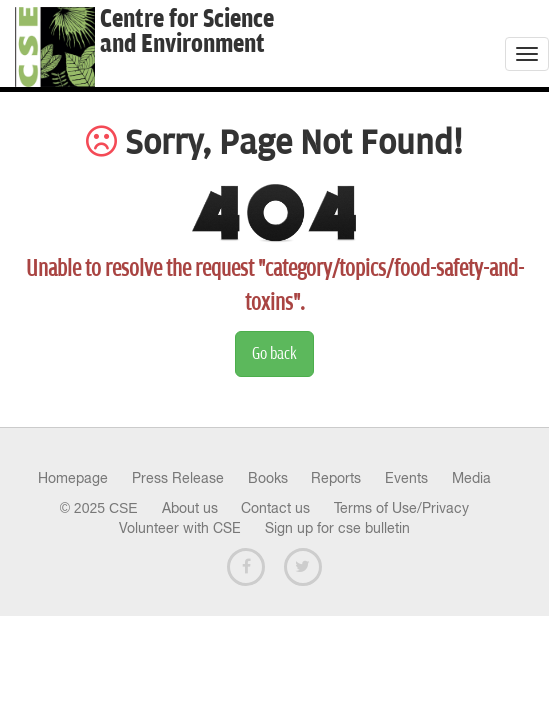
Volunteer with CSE (180, 528)
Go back (274, 354)
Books (268, 478)
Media (471, 478)
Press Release (178, 478)
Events (406, 478)
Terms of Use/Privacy (401, 508)
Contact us (275, 508)
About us (190, 508)
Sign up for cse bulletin (337, 528)
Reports (336, 478)
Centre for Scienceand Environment (187, 32)
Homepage (73, 478)
